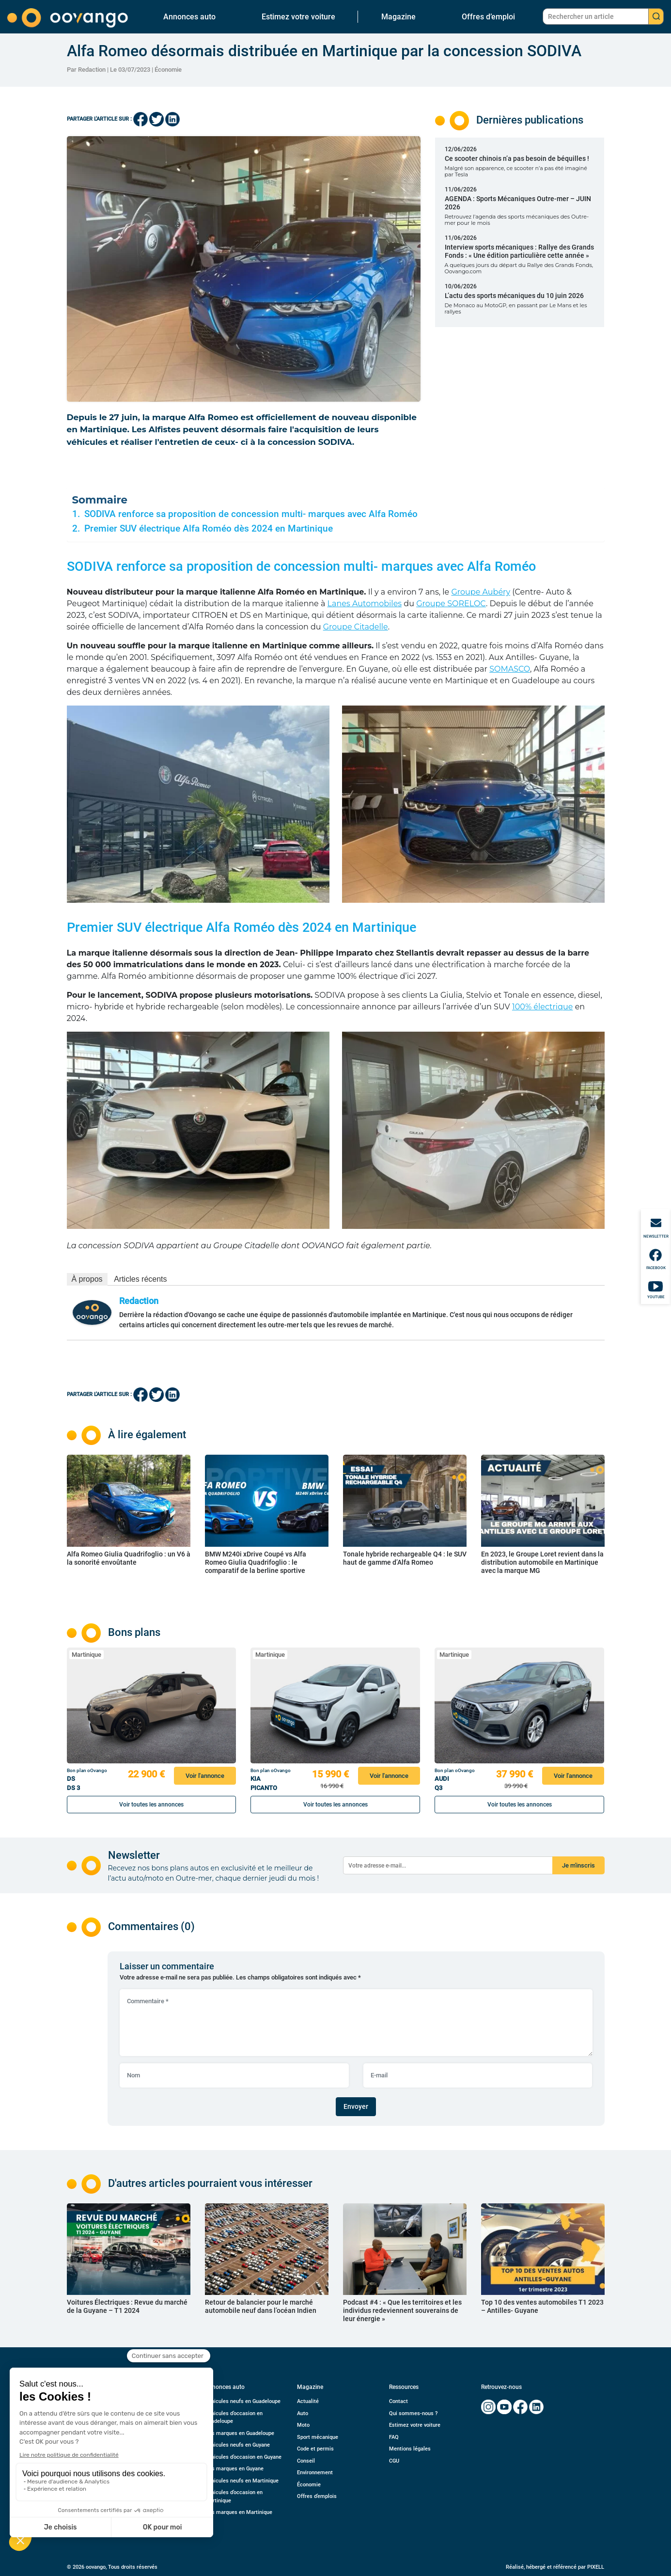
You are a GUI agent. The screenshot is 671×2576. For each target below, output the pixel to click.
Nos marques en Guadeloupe (239, 2433)
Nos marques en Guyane (234, 2469)
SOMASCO (509, 669)
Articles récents (140, 1279)
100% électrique (542, 1006)
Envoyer (355, 2106)
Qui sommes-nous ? (413, 2413)
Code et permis (315, 2449)
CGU (394, 2461)
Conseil (306, 2461)
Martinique (86, 1654)
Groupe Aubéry (480, 592)
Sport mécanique (317, 2437)
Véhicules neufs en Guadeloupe (243, 2401)
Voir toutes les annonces (151, 1804)
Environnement (315, 2472)
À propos (87, 1279)
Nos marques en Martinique (238, 2512)
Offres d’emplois (317, 2496)
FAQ (394, 2437)
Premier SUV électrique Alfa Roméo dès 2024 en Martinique (208, 528)
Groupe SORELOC (451, 603)
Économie (168, 69)
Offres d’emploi (488, 16)
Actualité (308, 2401)
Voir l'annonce (205, 1775)
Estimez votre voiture (298, 16)
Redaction (138, 1301)
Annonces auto (189, 16)
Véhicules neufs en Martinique (242, 2481)
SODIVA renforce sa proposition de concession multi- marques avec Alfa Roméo (251, 514)
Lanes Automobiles (365, 603)
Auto (302, 2413)
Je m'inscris (578, 1865)
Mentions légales (410, 2449)
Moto (303, 2425)
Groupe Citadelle (355, 626)
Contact (398, 2401)
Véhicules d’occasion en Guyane (243, 2457)
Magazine (398, 16)
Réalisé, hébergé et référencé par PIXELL (555, 2567)
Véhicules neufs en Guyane (237, 2445)
